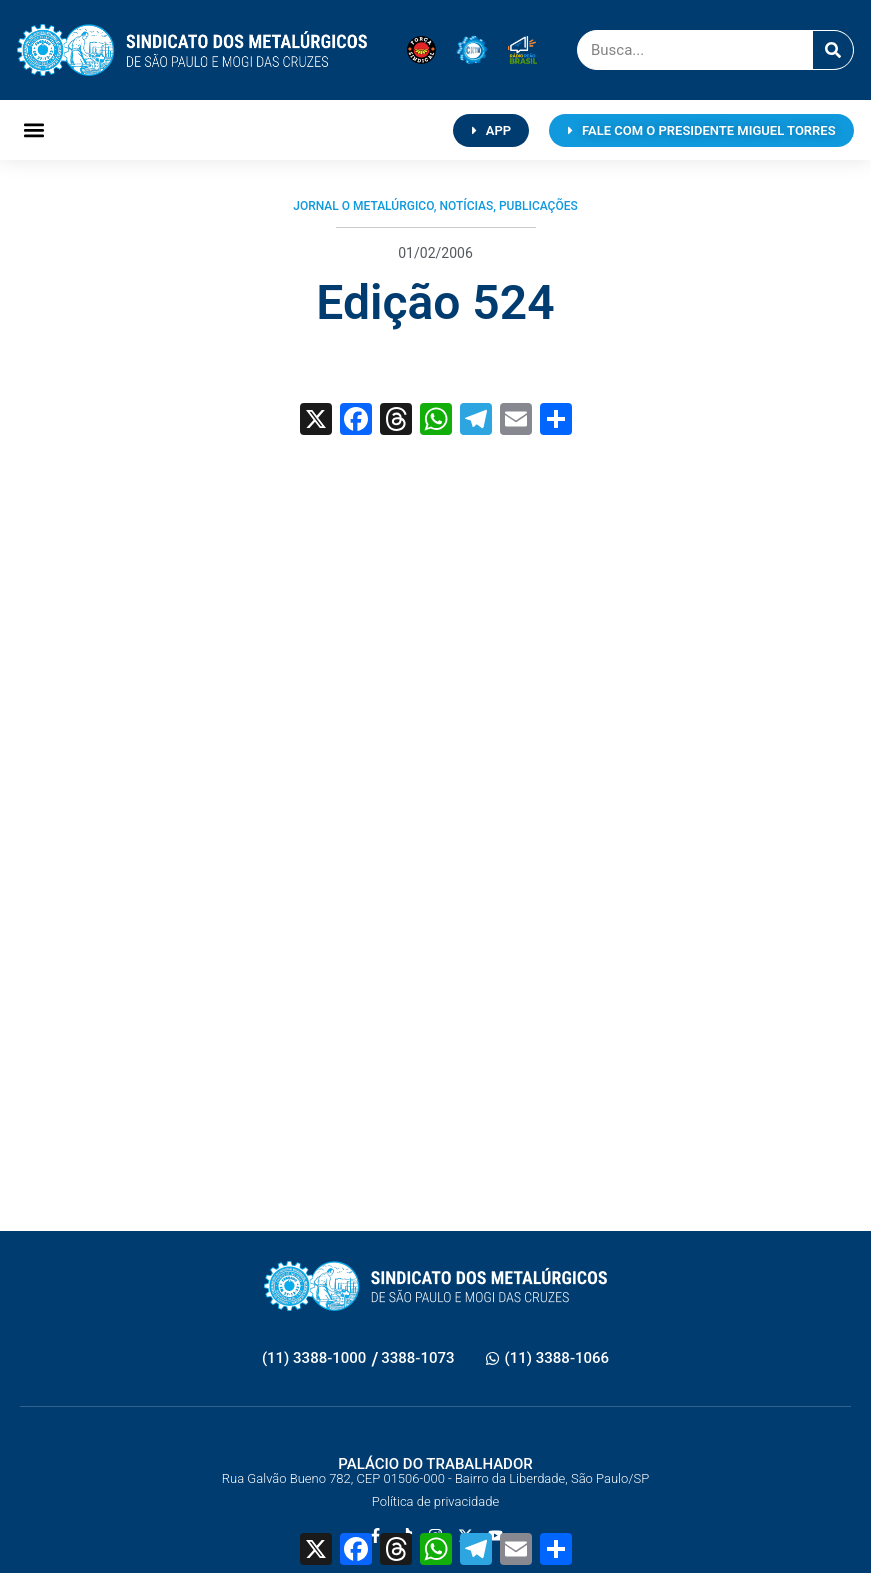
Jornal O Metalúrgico (363, 206)
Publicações (538, 206)
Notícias (466, 206)
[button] (33, 130)
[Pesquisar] (833, 50)
